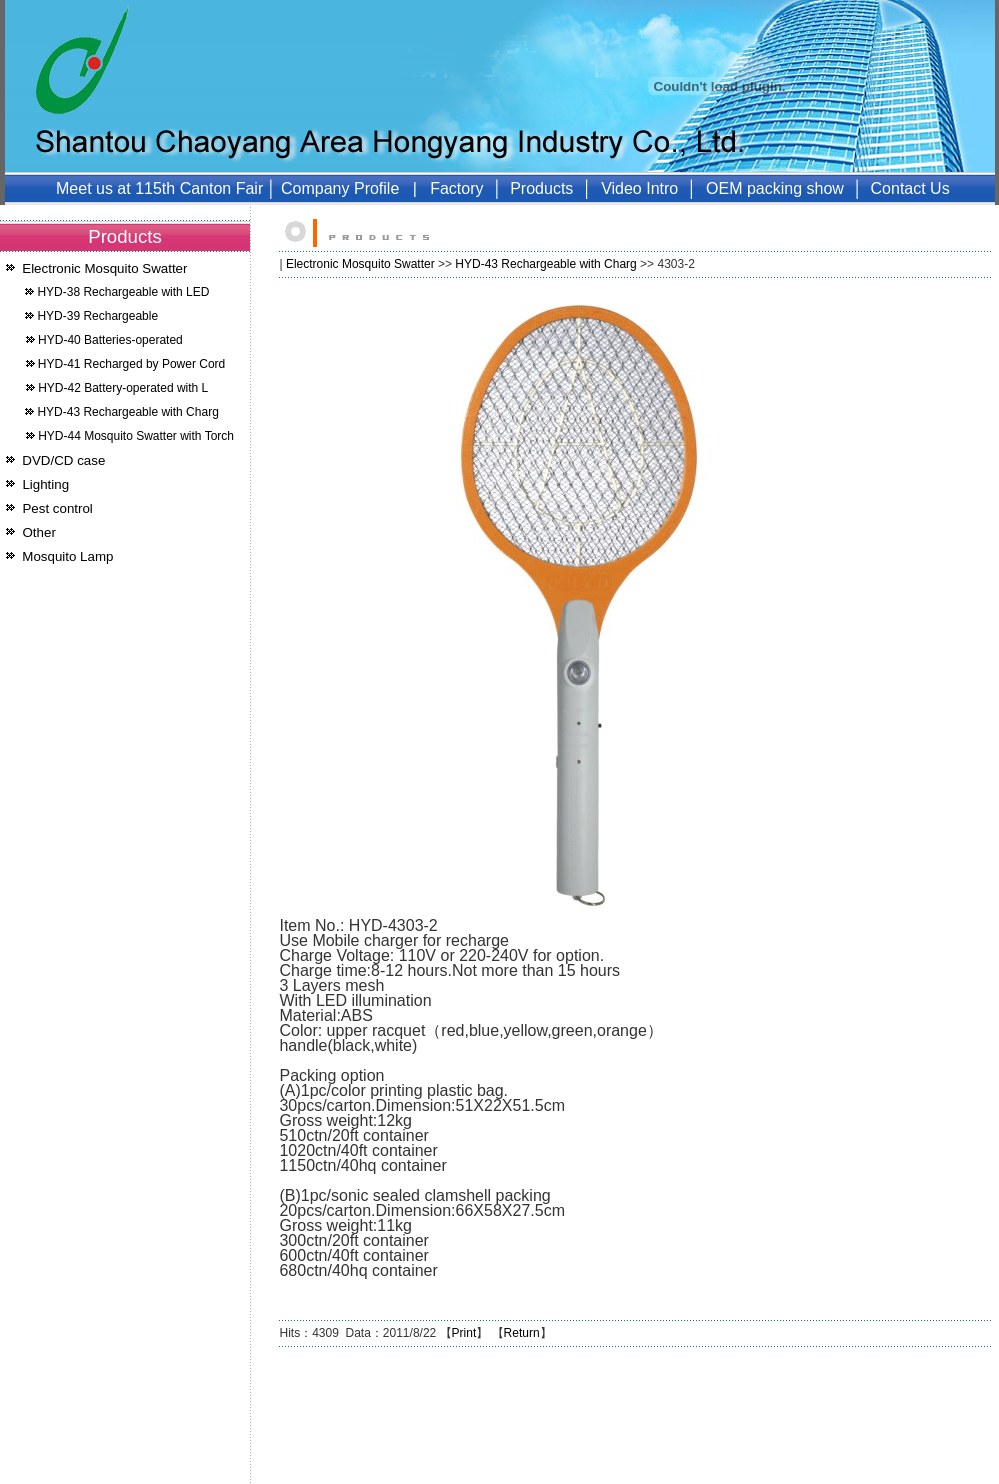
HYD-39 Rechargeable (97, 316)
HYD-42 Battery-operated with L (123, 388)
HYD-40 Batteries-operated (110, 340)
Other (39, 532)
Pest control (57, 508)
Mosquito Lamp (67, 556)
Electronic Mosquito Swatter (104, 268)
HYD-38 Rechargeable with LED (123, 292)
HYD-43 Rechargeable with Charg (127, 412)
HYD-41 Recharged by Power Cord (131, 364)
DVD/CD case (63, 460)
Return (522, 1333)
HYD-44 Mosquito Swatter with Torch (136, 436)
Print (464, 1333)
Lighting (45, 484)
